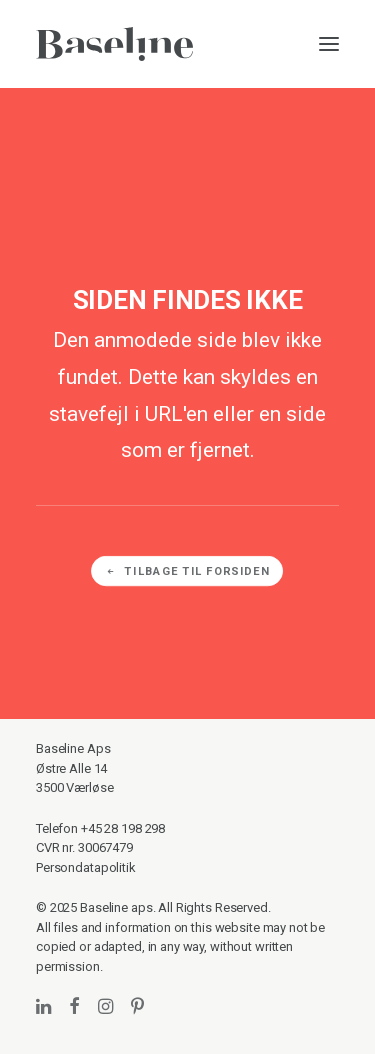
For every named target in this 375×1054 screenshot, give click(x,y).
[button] (329, 44)
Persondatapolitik (86, 867)
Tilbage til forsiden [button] (187, 571)
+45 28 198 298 (123, 828)
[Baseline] (114, 44)
